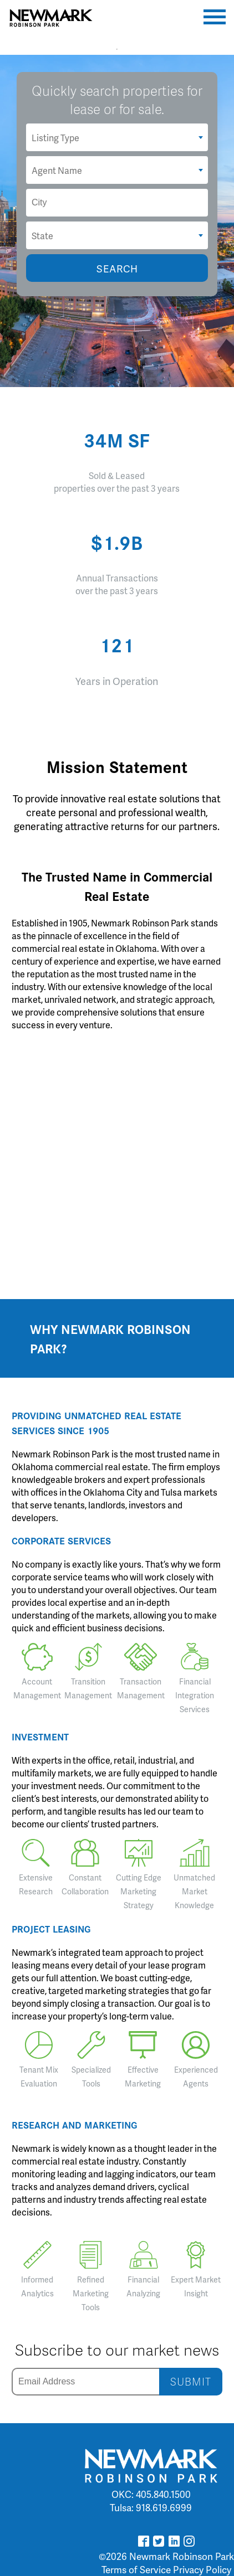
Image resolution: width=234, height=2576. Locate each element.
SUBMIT (190, 2381)
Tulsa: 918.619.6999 (151, 2507)
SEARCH (117, 268)
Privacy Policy (202, 2569)
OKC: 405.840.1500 (151, 2494)
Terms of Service (136, 2569)
